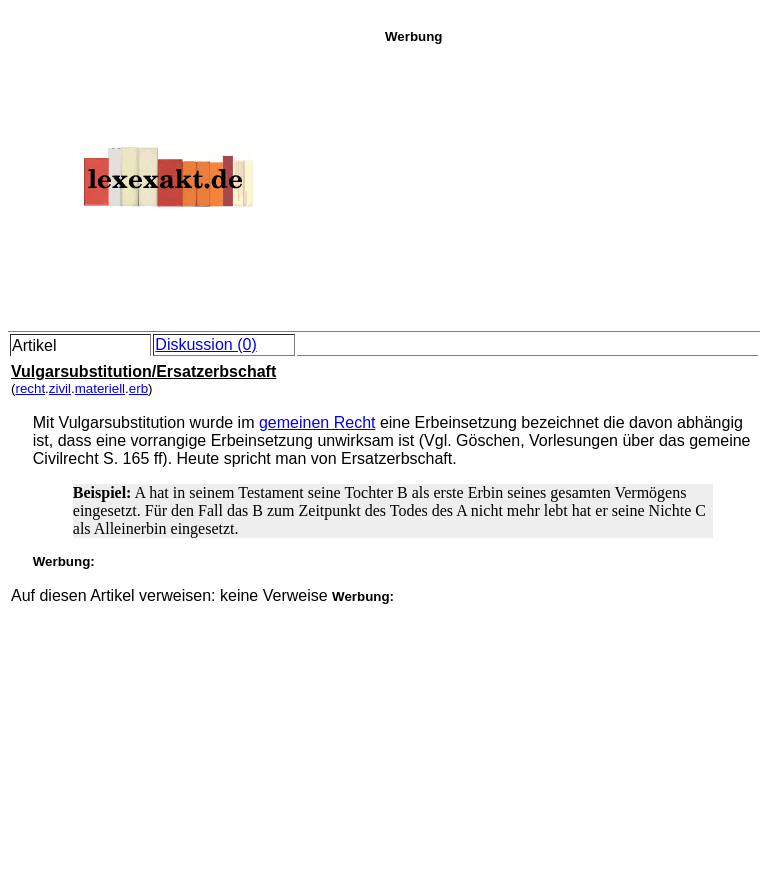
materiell (100, 388)
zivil (60, 388)
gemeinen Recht (317, 422)
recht (30, 388)
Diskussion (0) (205, 344)
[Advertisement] (571, 184)
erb (138, 388)
